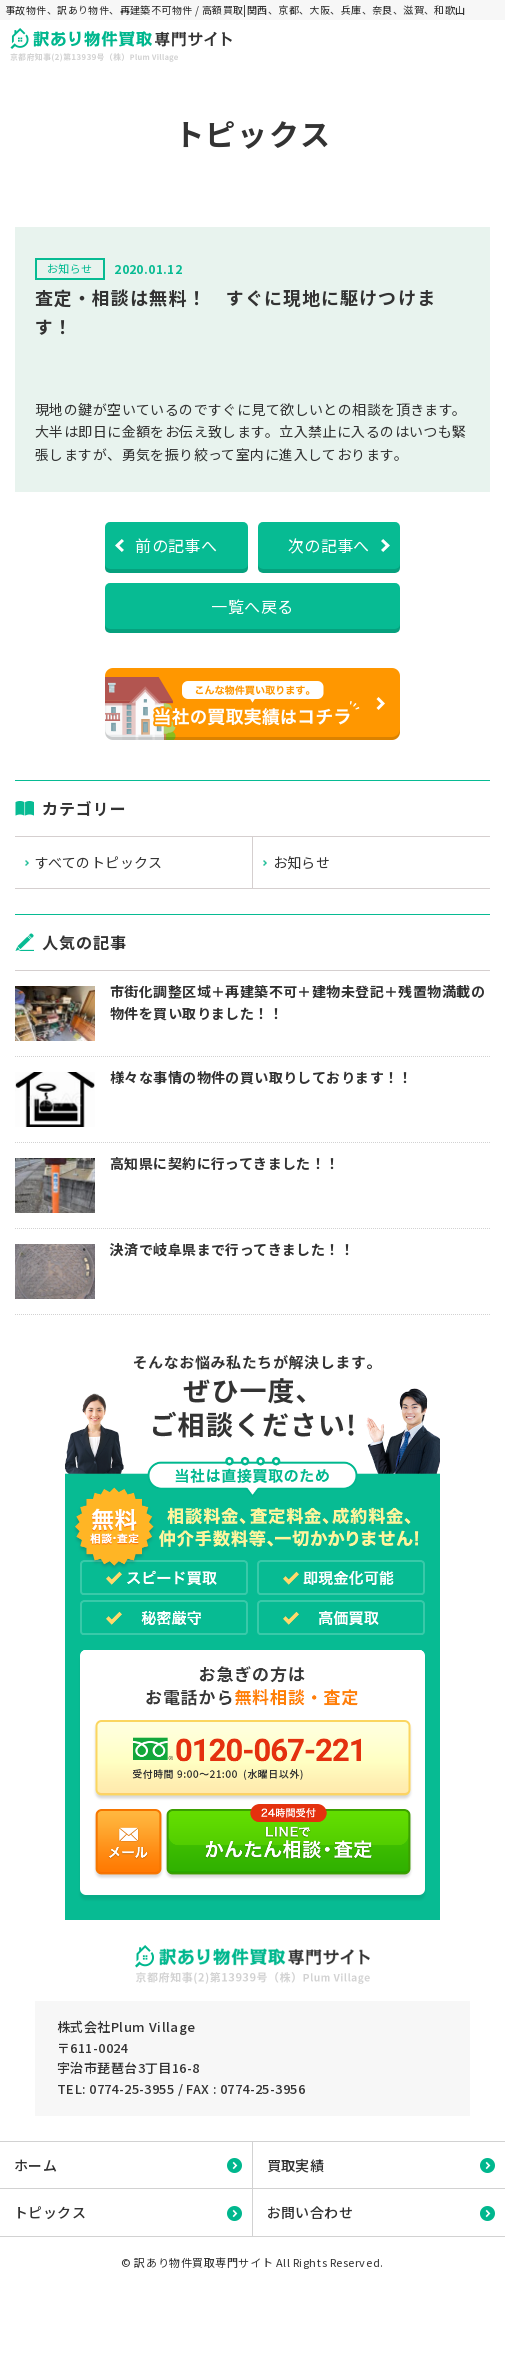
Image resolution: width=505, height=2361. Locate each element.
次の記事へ (329, 545)
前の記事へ (176, 545)
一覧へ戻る (252, 606)
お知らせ (302, 862)
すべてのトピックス (99, 862)
